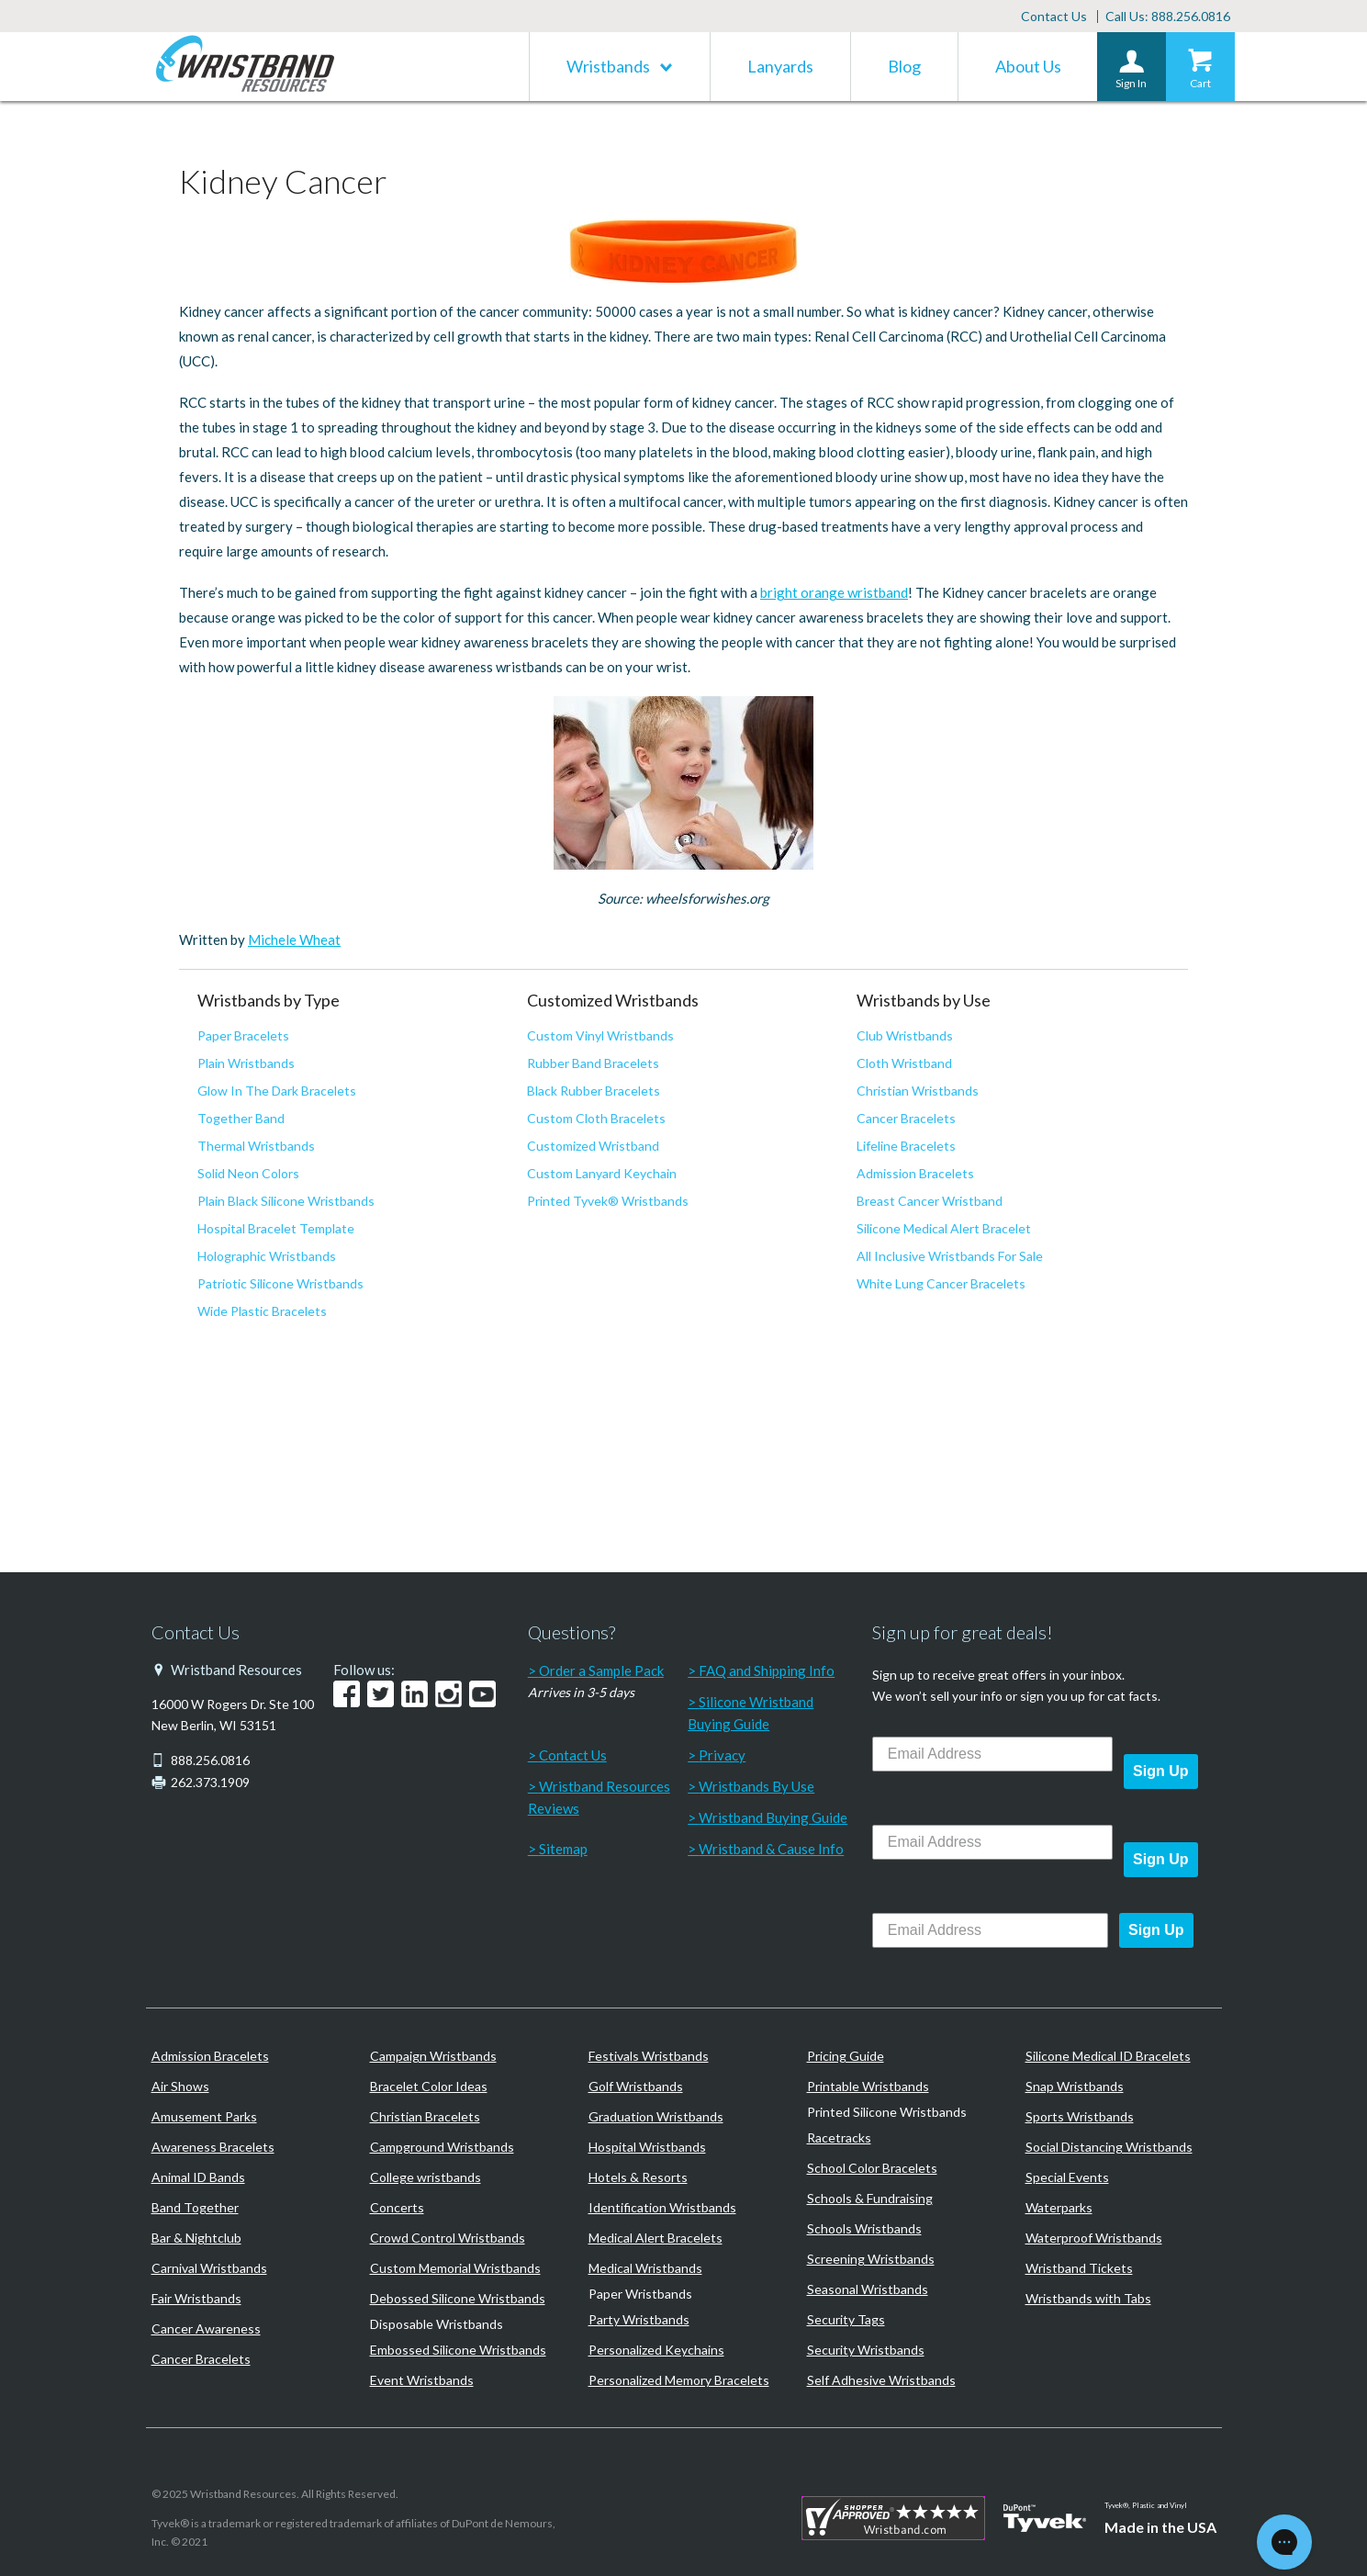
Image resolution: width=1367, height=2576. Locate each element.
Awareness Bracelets (213, 2146)
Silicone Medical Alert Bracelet (944, 1228)
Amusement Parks (204, 2116)
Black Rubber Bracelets (593, 1090)
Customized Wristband (593, 1145)
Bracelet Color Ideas (428, 2086)
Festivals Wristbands (648, 2056)
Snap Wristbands (1074, 2086)
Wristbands (608, 66)
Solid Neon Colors (248, 1173)
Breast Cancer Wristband (930, 1201)
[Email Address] (992, 1754)
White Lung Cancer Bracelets (941, 1283)
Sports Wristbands (1079, 2116)
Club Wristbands (905, 1035)
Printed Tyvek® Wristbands (608, 1201)
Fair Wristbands (196, 2298)
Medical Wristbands (645, 2268)
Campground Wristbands (442, 2146)
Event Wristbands (422, 2380)
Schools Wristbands (864, 2228)
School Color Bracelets (872, 2168)
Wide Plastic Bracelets (262, 1311)
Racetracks (839, 2137)
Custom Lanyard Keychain (602, 1173)
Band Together (195, 2207)
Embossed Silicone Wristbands (458, 2349)
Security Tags (846, 2319)
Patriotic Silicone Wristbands (280, 1283)
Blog (904, 66)
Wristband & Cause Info (771, 1848)
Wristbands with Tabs (1088, 2298)
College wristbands (425, 2177)
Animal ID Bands (198, 2177)
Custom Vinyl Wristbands (600, 1035)
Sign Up (1160, 1771)
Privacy (722, 1755)
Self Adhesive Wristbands (881, 2380)
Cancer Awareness (206, 2328)
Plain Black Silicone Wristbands (286, 1201)
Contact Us (1054, 16)
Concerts (397, 2207)
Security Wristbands (865, 2349)
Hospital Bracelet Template (275, 1228)
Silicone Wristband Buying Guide (750, 1712)
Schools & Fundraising (870, 2198)
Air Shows (180, 2086)
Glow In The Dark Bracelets (276, 1090)
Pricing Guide (845, 2056)
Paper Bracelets (243, 1035)
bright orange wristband (834, 592)
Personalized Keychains (656, 2349)
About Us (1028, 66)
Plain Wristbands (246, 1063)
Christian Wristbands (918, 1090)
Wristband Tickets (1079, 2268)
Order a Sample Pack (601, 1670)
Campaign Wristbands (433, 2056)
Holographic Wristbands (266, 1256)
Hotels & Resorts (638, 2177)
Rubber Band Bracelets (593, 1063)
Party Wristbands (638, 2319)
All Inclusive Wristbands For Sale (950, 1256)
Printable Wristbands (868, 2086)
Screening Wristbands (871, 2259)
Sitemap (563, 1848)
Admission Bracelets (915, 1173)
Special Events (1067, 2177)
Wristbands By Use (756, 1786)
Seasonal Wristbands (867, 2289)
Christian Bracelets (425, 2116)
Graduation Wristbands (655, 2116)
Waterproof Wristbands (1093, 2237)
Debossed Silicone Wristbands (457, 2298)
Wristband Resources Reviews (599, 1797)
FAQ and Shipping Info (767, 1670)
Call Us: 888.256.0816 (1167, 16)
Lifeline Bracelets (906, 1145)
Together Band (241, 1118)
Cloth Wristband (904, 1063)
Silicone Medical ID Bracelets (1108, 2056)
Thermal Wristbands (256, 1145)
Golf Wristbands (635, 2086)
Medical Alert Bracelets (655, 2237)
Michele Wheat (294, 939)
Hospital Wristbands (647, 2146)
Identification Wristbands (662, 2207)
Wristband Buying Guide (773, 1817)
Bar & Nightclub (196, 2237)
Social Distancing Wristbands (1109, 2146)
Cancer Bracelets (906, 1118)
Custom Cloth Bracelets (596, 1118)
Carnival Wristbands (209, 2268)
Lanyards (780, 66)
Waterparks (1058, 2207)
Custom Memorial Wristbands (455, 2268)
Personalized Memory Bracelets (678, 2380)
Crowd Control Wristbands (447, 2237)
